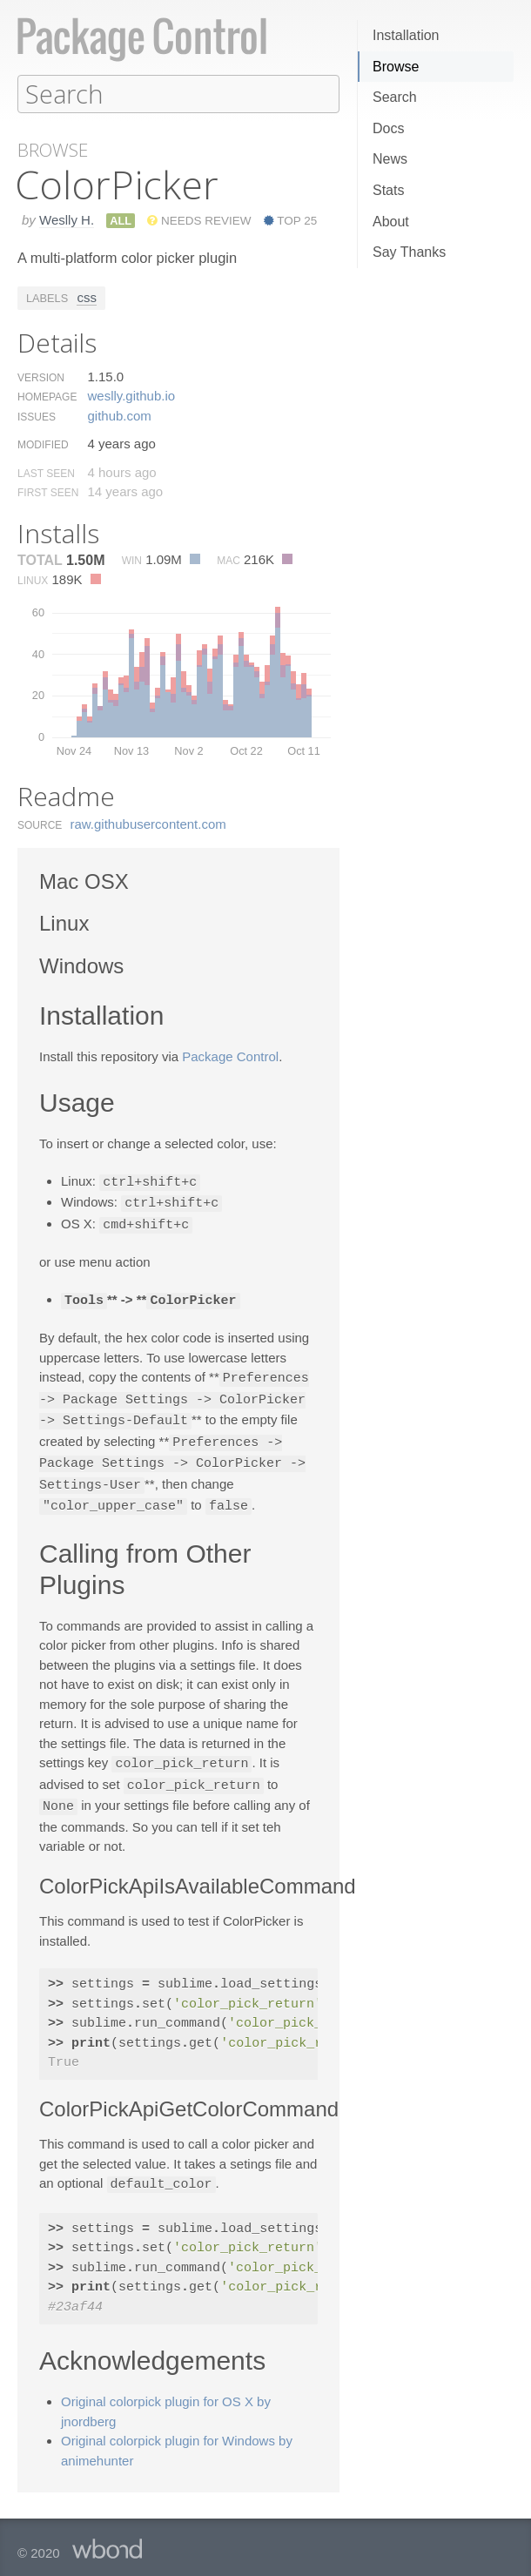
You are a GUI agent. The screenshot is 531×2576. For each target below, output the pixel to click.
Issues (36, 416)
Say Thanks (409, 252)
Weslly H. (66, 219)
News (390, 158)
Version (40, 377)
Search (395, 97)
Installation (406, 35)
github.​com (119, 414)
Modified (43, 444)
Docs (388, 128)
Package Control (230, 1055)
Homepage (47, 396)
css (87, 296)
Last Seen (46, 473)
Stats (388, 190)
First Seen (47, 492)
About (391, 221)
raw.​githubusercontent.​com (148, 823)
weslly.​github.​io (131, 394)
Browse (396, 66)
